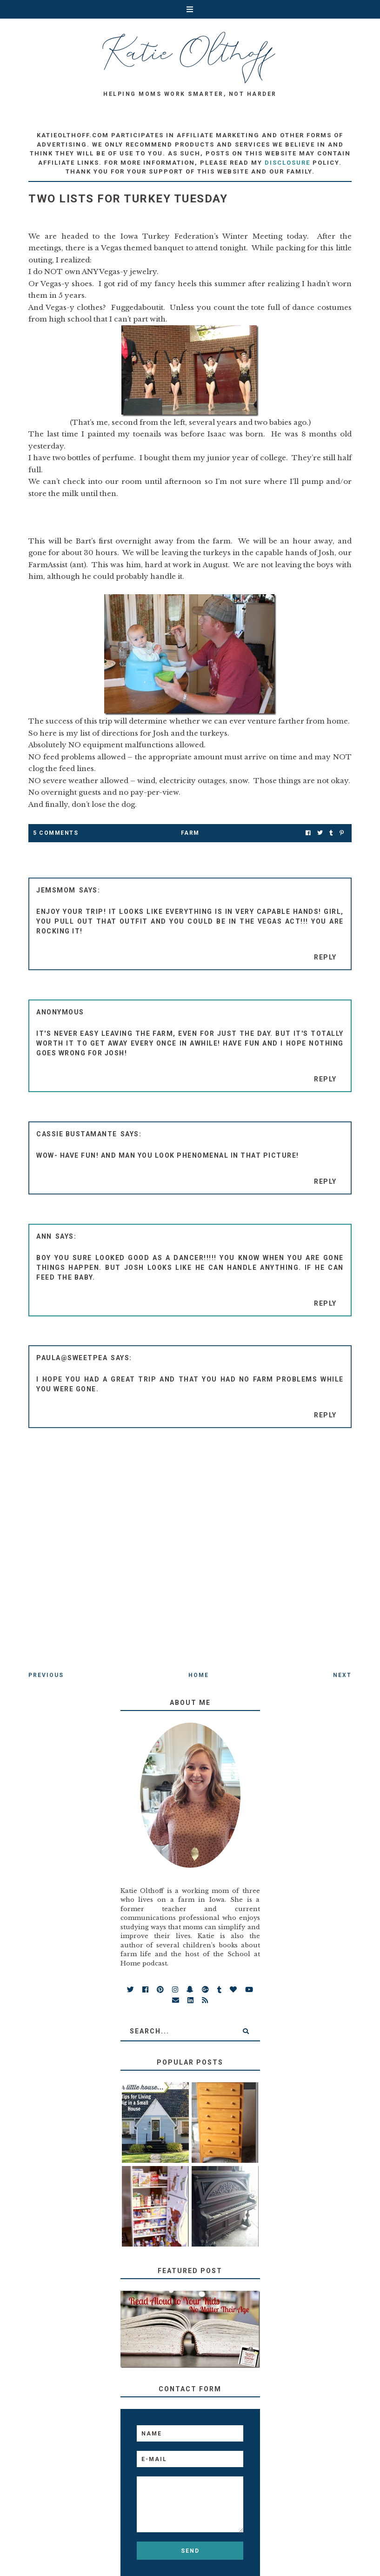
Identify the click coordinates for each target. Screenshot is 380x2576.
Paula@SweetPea (71, 1358)
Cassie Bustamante (76, 1134)
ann (44, 1236)
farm (190, 833)
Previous (46, 1675)
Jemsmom (56, 890)
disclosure (287, 162)
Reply (325, 957)
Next (342, 1675)
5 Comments (55, 833)
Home (198, 1675)
